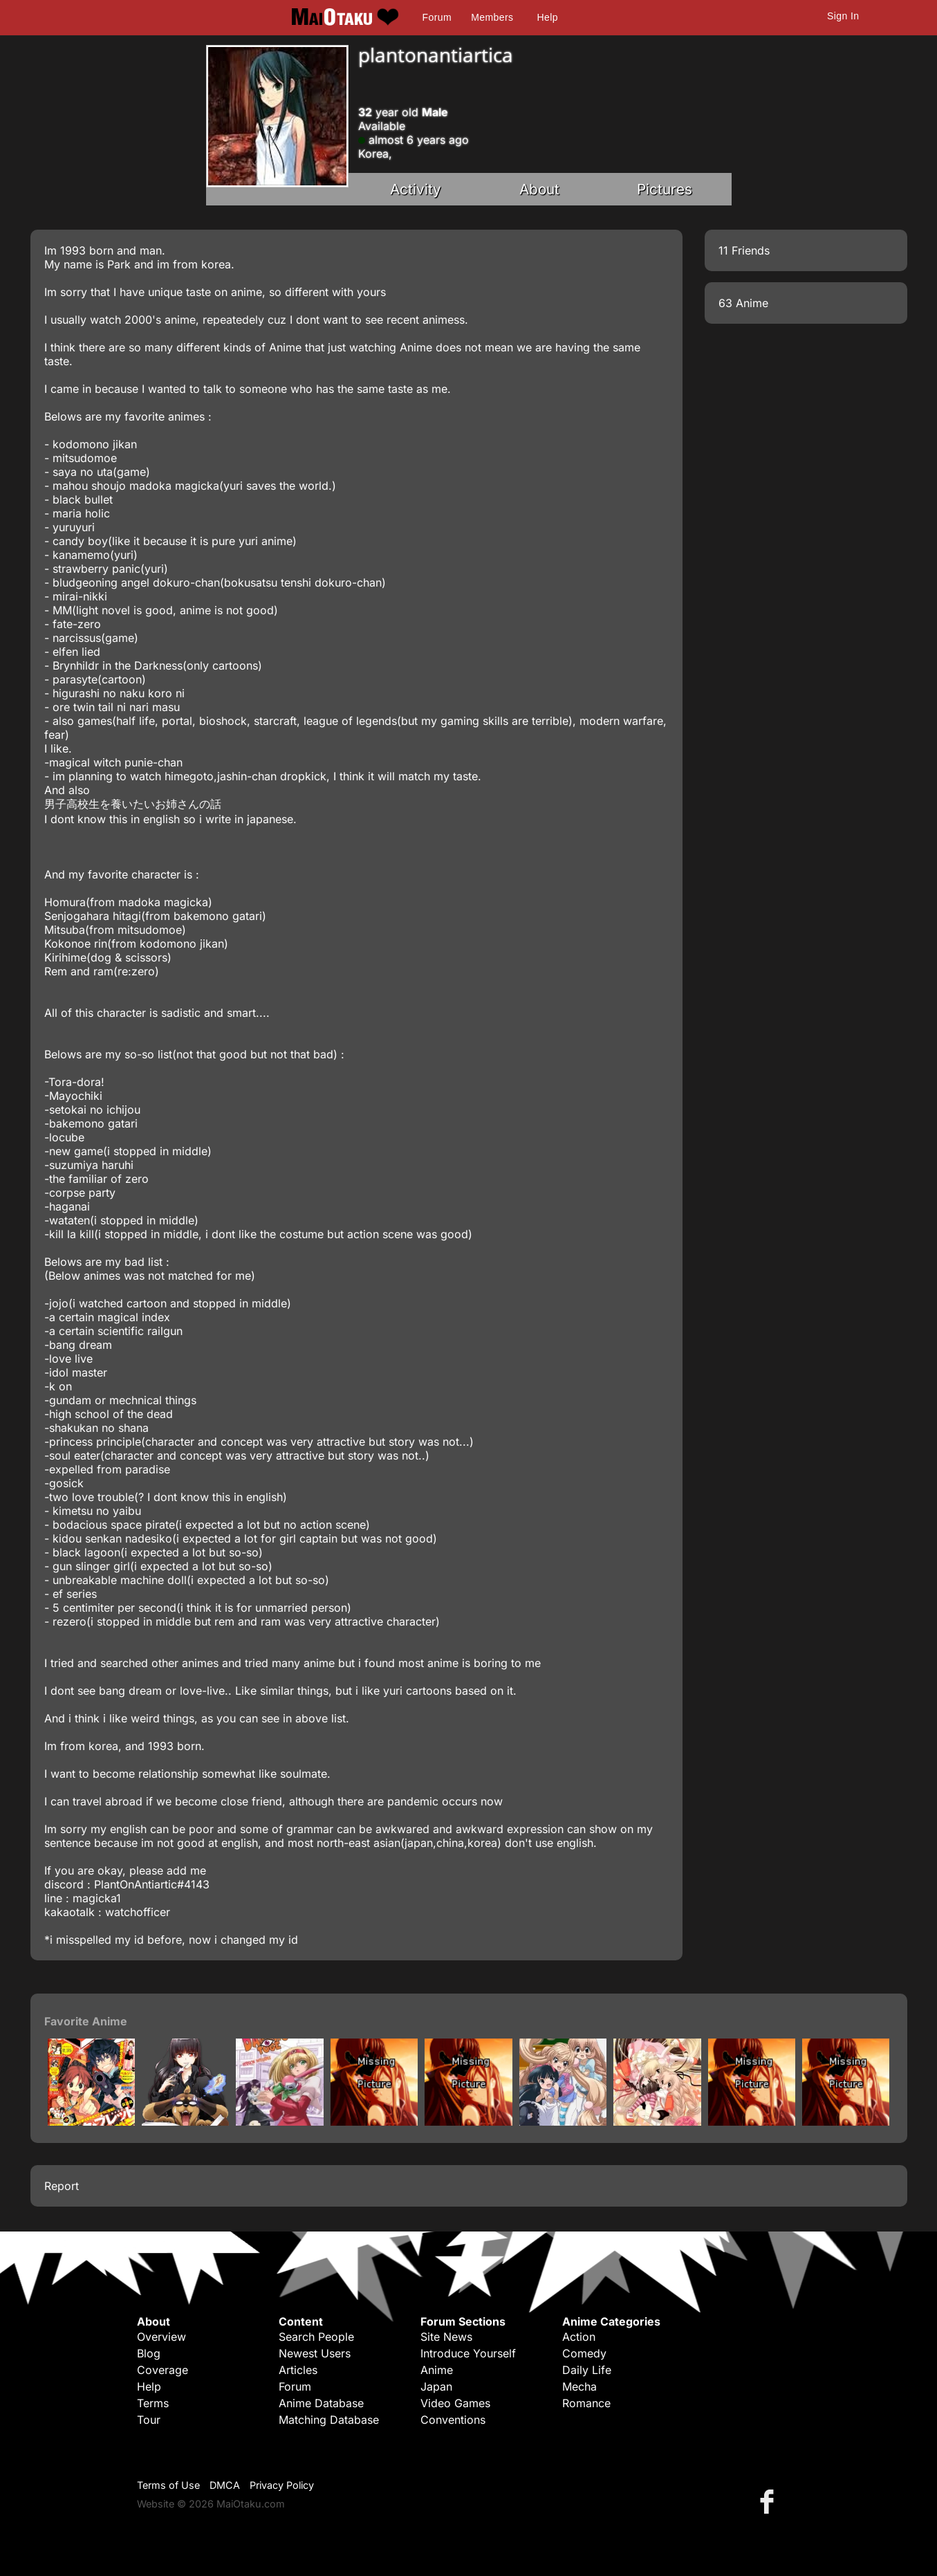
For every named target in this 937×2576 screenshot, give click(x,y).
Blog (148, 2353)
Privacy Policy (282, 2485)
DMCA (225, 2485)
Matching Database (329, 2420)
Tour (148, 2420)
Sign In (843, 15)
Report (61, 2186)
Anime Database (321, 2403)
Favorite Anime (85, 2021)
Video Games (455, 2403)
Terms (153, 2403)
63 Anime (743, 303)
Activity (415, 189)
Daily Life (586, 2370)
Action (578, 2337)
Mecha (579, 2386)
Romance (586, 2403)
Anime (436, 2370)
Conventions (452, 2420)
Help (547, 17)
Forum (437, 17)
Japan (436, 2386)
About (539, 189)
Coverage (162, 2370)
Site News (446, 2337)
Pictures (664, 189)
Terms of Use (168, 2485)
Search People (316, 2337)
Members (492, 17)
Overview (161, 2337)
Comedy (584, 2353)
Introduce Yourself (468, 2353)
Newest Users (315, 2353)
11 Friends (744, 250)
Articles (298, 2370)
